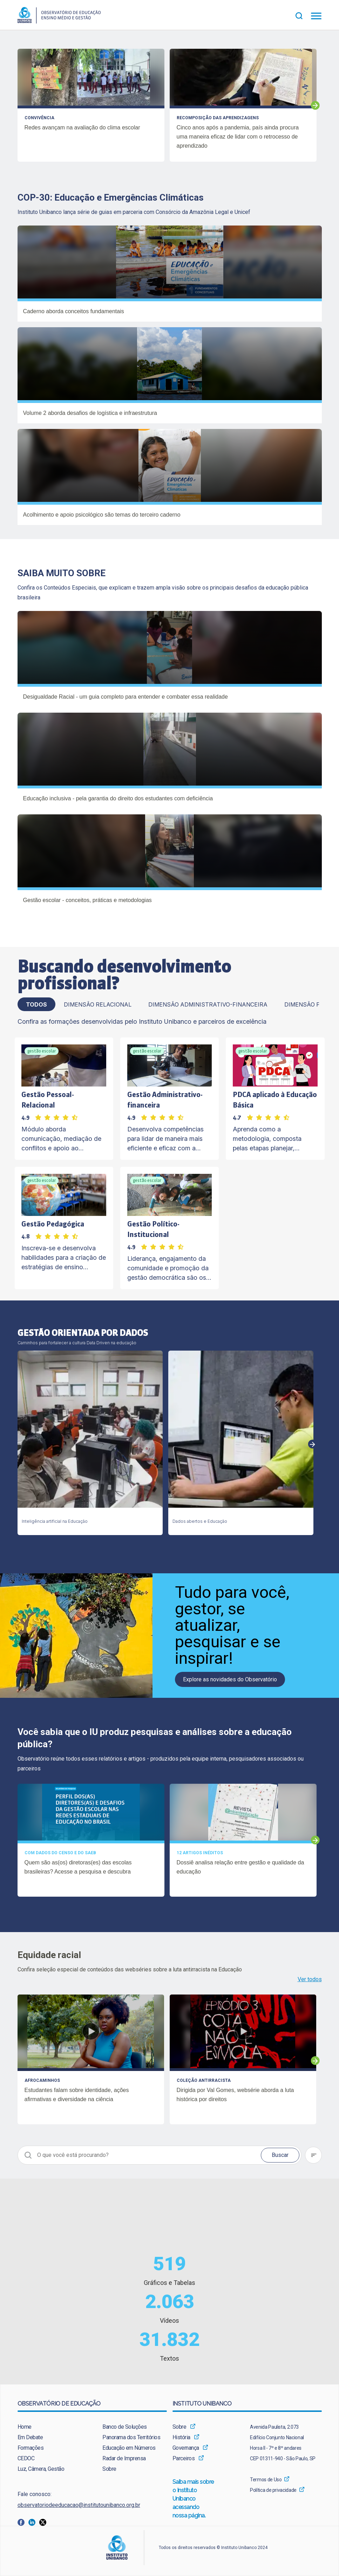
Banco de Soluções (124, 2426)
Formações (31, 2447)
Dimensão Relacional (97, 1004)
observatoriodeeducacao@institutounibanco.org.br (79, 2505)
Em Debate (30, 2437)
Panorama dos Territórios (131, 2437)
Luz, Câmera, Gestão (41, 2469)
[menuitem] (50, 2427)
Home (25, 2426)
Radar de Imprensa (124, 2458)
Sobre (109, 2469)
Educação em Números (129, 2447)
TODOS (36, 1004)
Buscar (280, 2155)
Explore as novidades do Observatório (230, 1679)
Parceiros (183, 2458)
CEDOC (26, 2458)
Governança (185, 2447)
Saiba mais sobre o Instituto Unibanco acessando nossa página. (193, 2499)
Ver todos (310, 1979)
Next (315, 105)
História (181, 2437)
